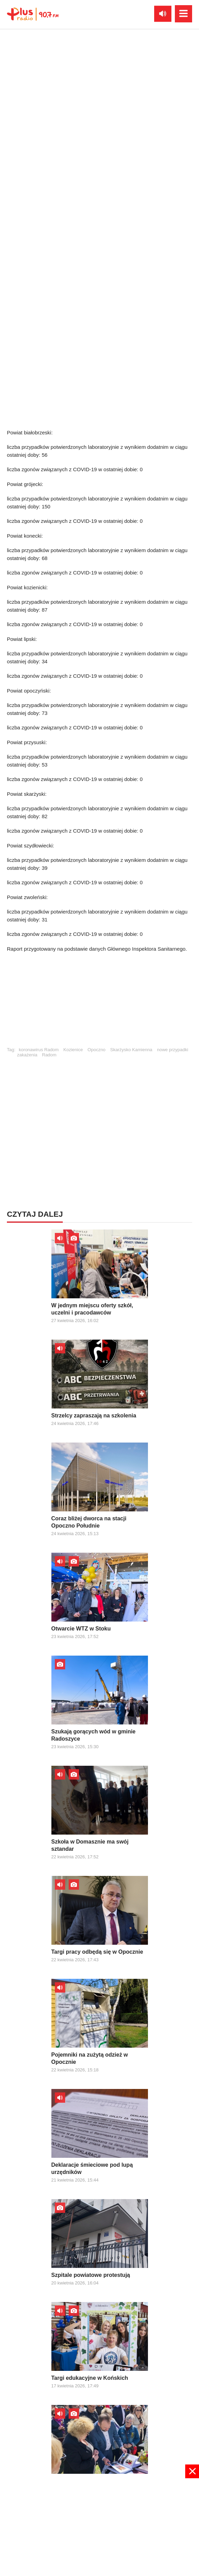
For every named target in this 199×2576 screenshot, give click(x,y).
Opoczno (97, 1049)
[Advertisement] (99, 1003)
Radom (49, 1054)
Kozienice (73, 1049)
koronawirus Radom (39, 1049)
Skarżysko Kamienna (131, 1049)
